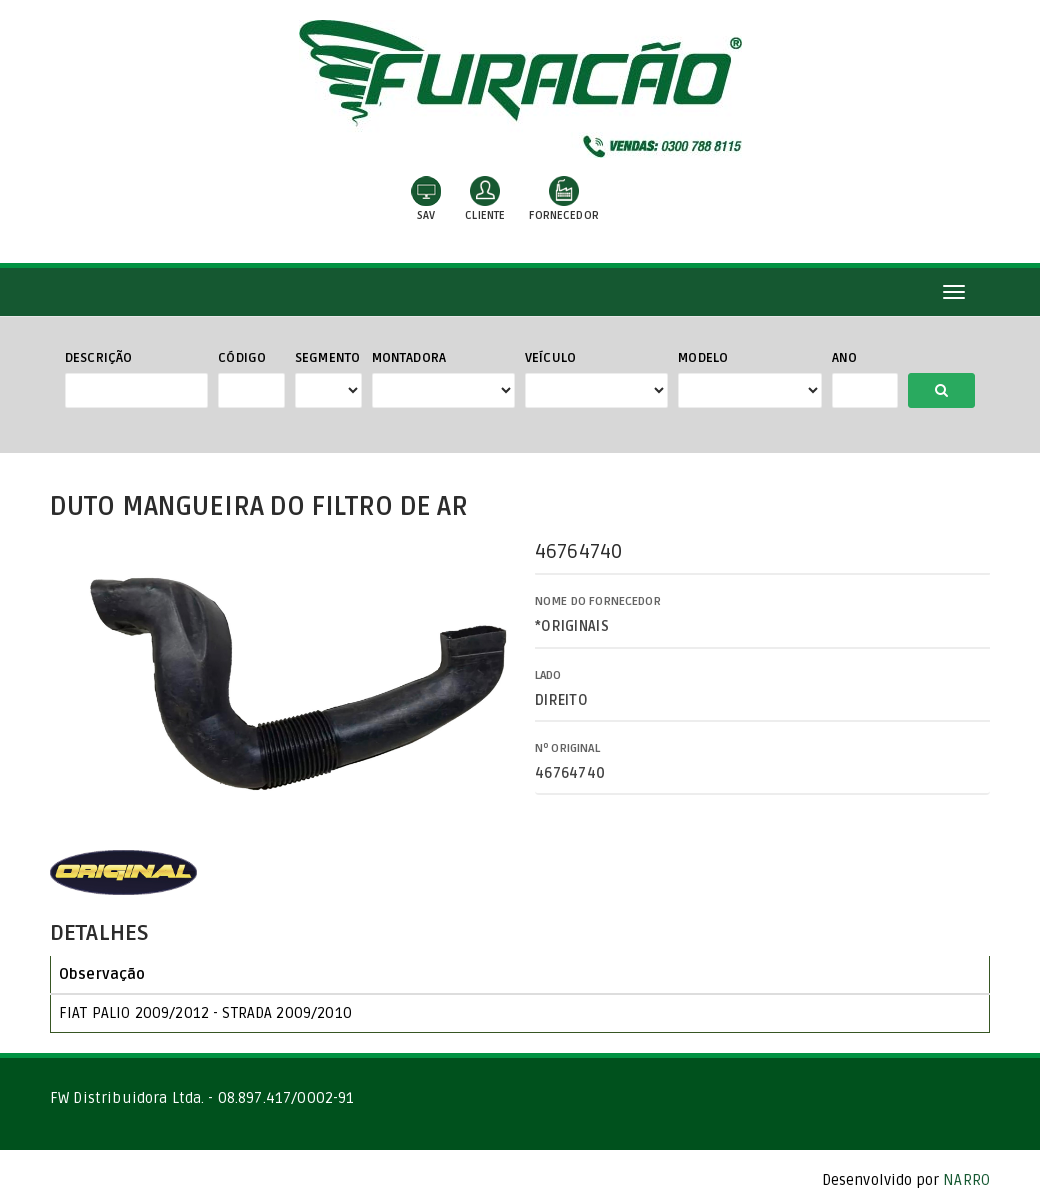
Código (242, 358)
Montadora (409, 358)
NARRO (966, 1180)
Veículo (550, 358)
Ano (844, 358)
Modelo (703, 358)
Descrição (98, 358)
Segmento (327, 358)
